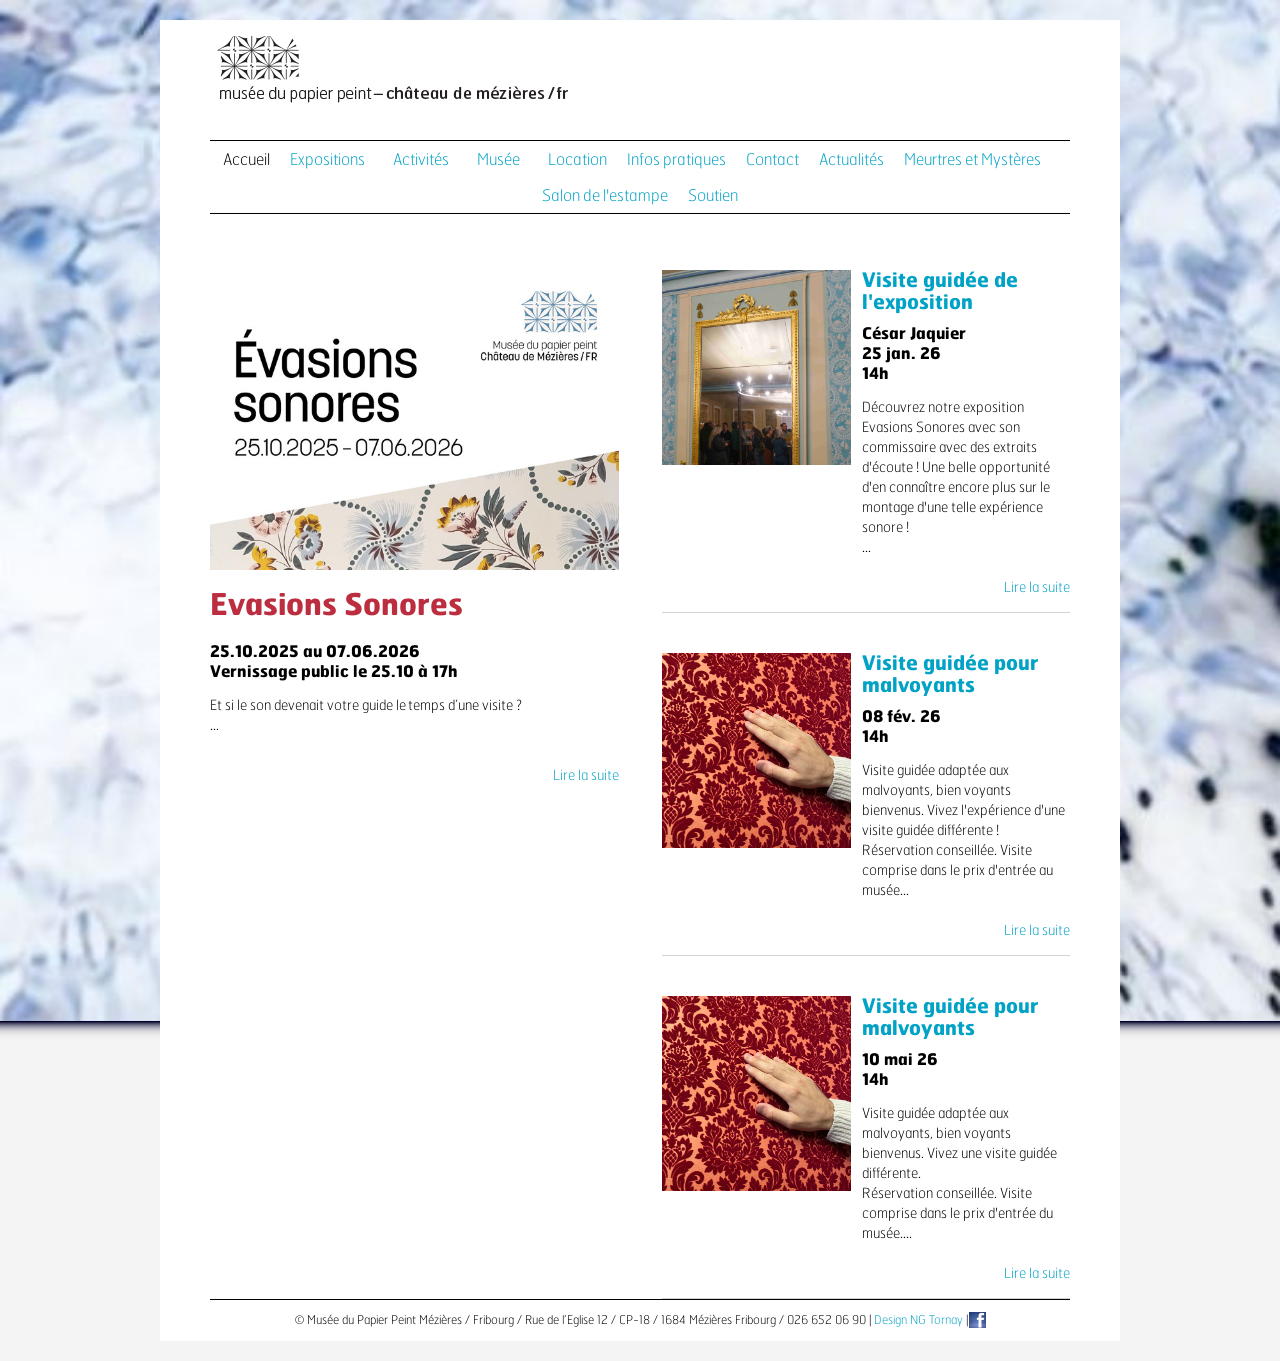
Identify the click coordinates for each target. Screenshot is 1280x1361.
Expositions (327, 160)
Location (577, 160)
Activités (421, 160)
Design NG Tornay (918, 1320)
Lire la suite (586, 776)
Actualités (851, 160)
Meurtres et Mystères (972, 160)
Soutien (713, 196)
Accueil (246, 160)
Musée (498, 160)
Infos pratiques (676, 160)
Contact (772, 160)
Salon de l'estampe (605, 196)
